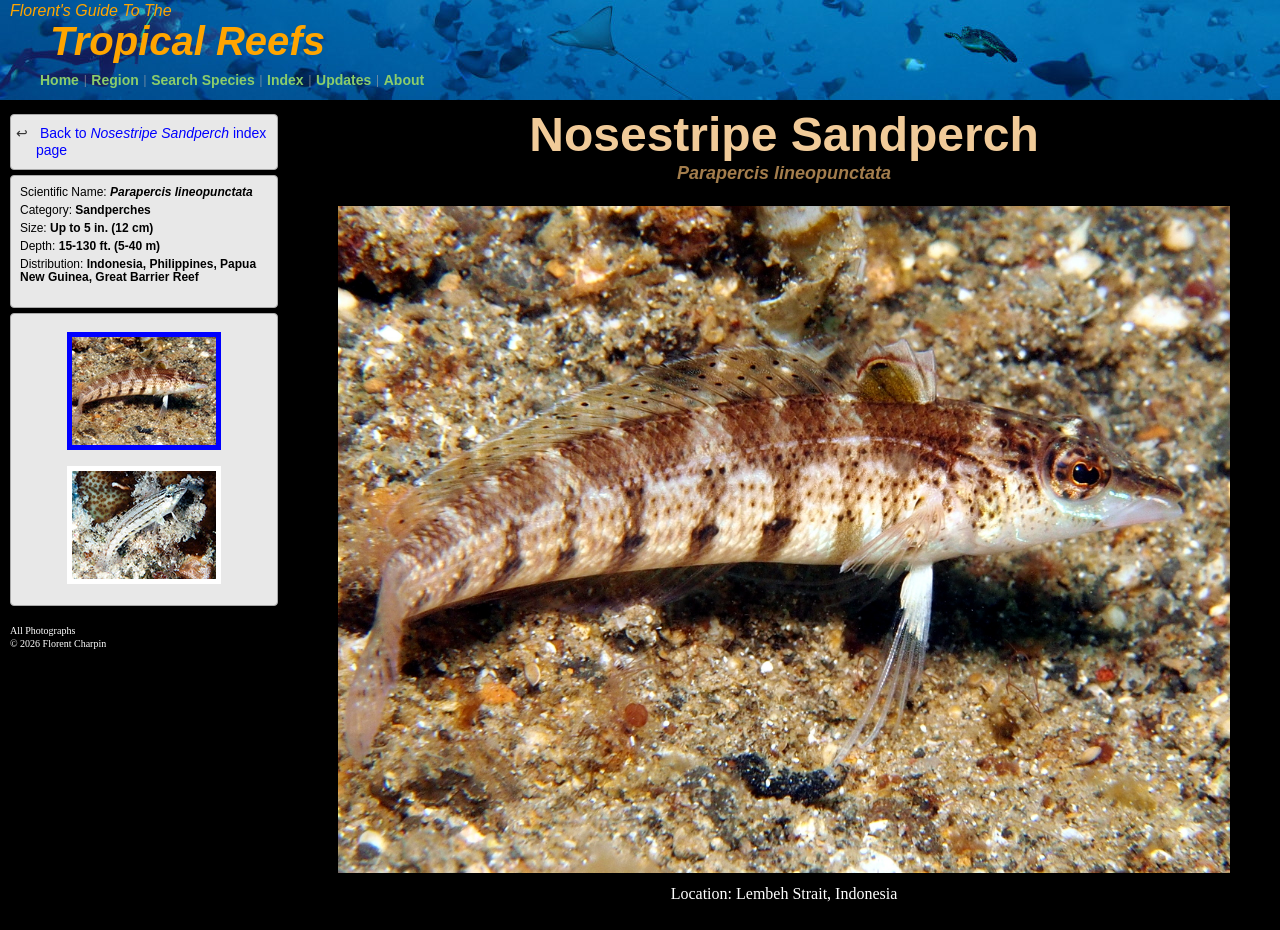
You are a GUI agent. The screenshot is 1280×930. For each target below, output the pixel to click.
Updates (343, 80)
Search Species (203, 80)
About (404, 80)
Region (114, 80)
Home (59, 80)
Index (285, 80)
